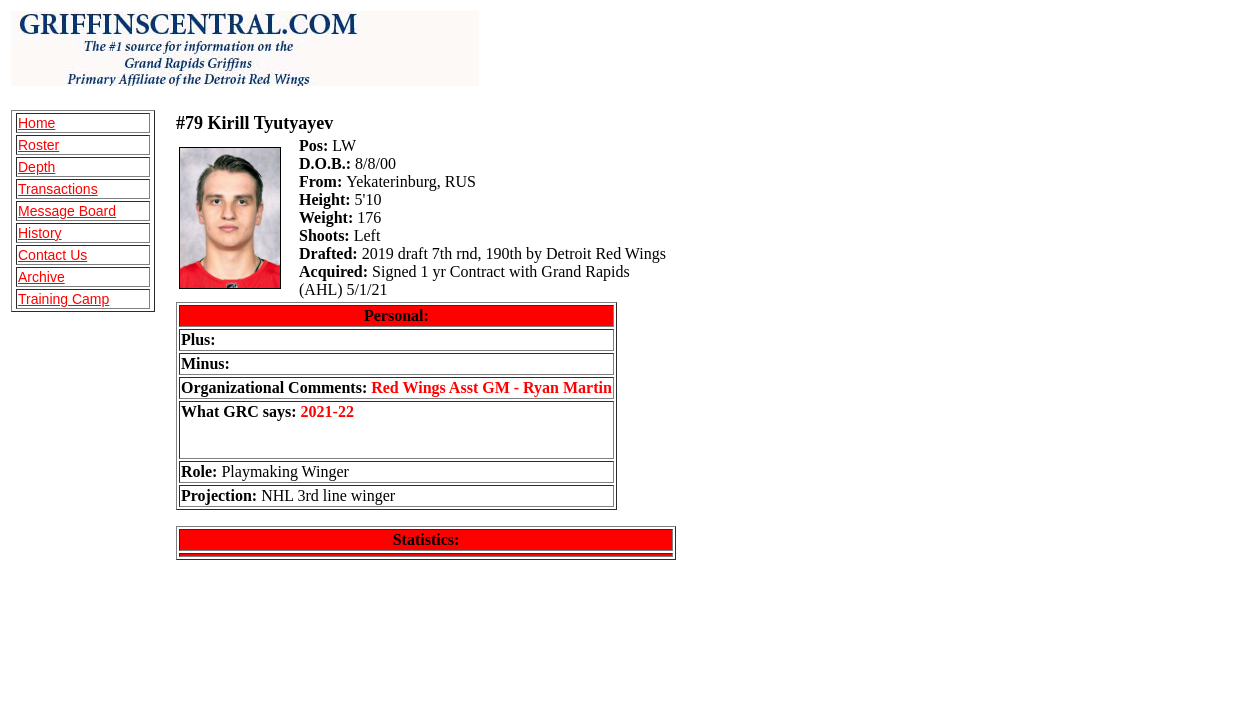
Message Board (67, 211)
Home (36, 123)
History (40, 233)
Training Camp (63, 299)
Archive (41, 277)
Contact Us (52, 255)
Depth (36, 167)
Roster (38, 145)
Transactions (58, 189)
